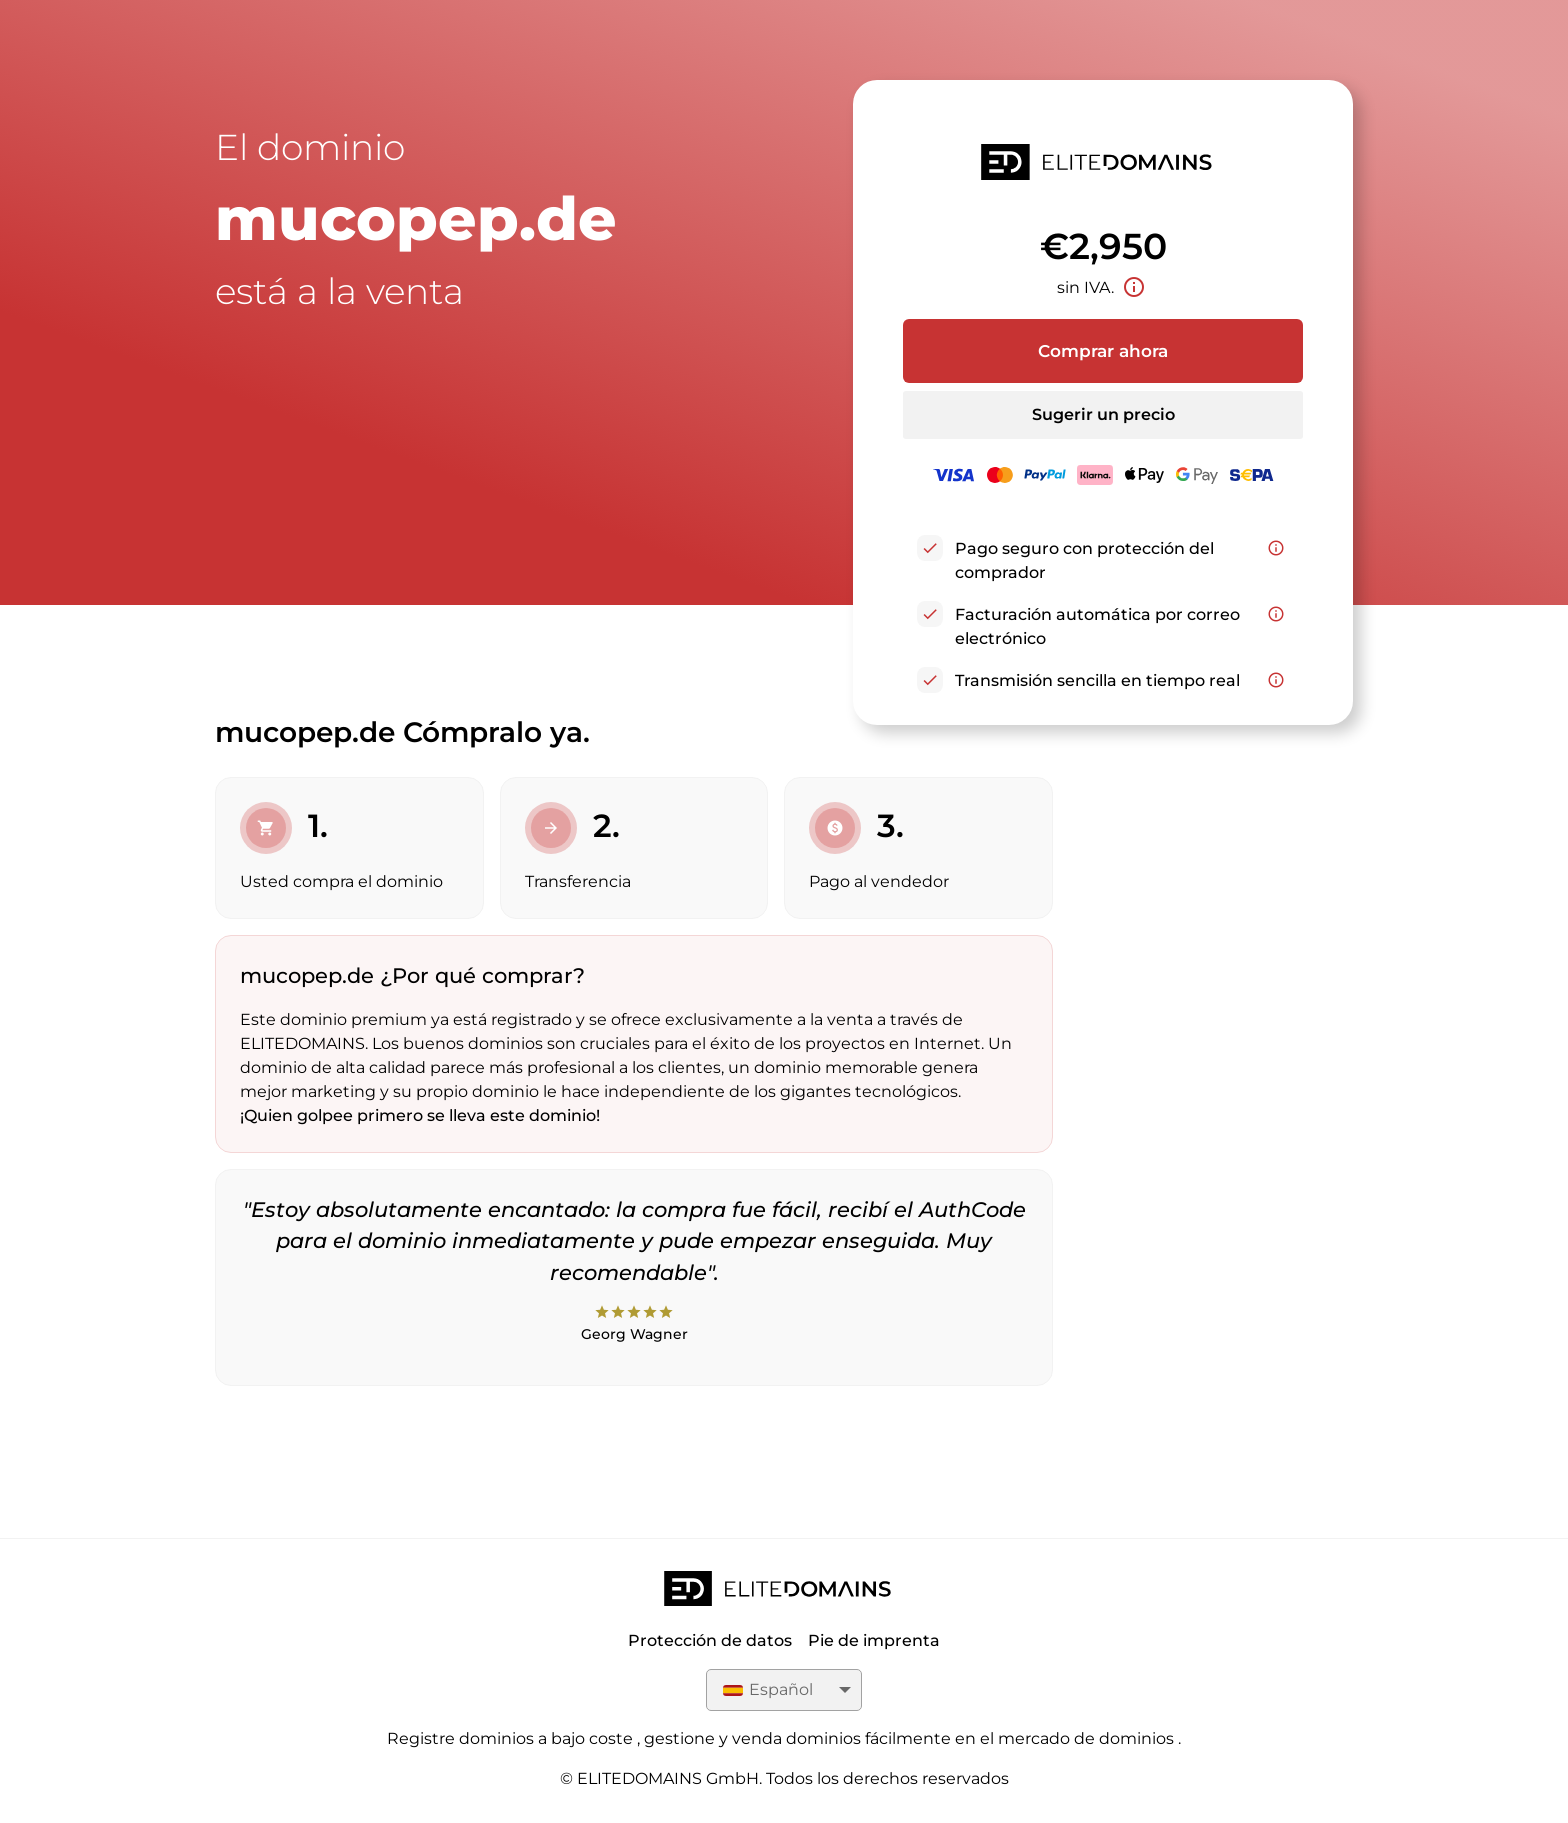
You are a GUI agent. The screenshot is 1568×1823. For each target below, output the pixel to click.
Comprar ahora (1103, 351)
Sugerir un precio (1103, 414)
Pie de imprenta (874, 1640)
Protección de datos (710, 1640)
